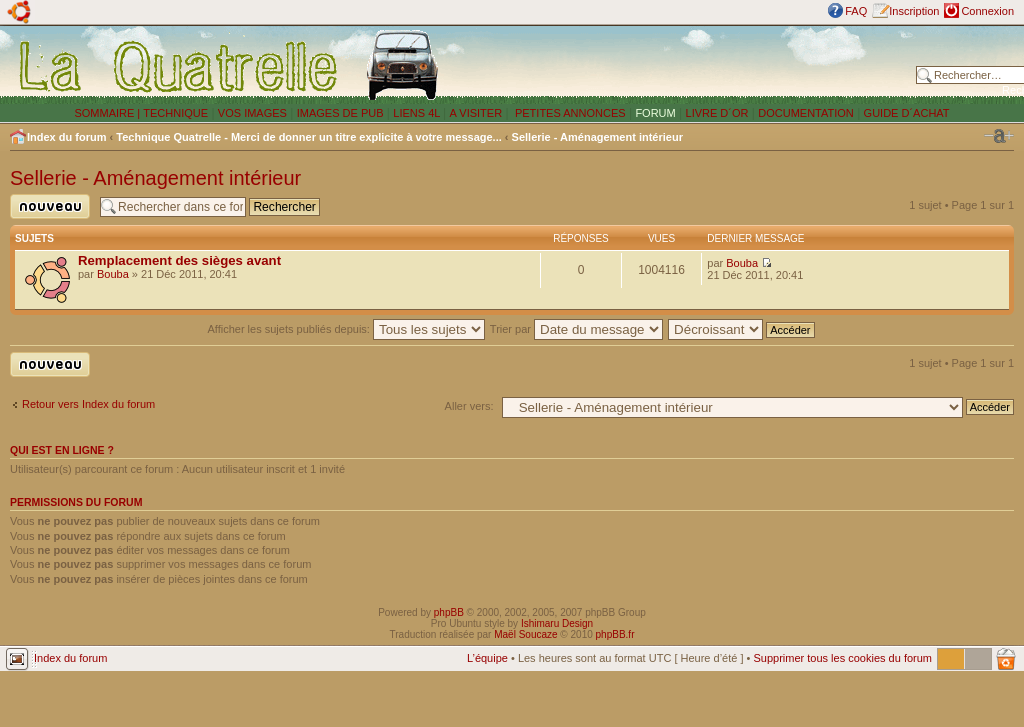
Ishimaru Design (557, 623)
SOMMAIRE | (108, 113)
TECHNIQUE (175, 113)
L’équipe (487, 658)
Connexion (987, 11)
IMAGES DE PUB (340, 113)
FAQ (856, 11)
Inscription (914, 11)
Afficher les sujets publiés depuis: (346, 329)
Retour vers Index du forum (88, 404)
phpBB (449, 612)
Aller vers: (469, 406)
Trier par (576, 329)
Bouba (113, 274)
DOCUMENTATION (806, 113)
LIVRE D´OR (717, 113)
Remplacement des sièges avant (179, 260)
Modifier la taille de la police (999, 136)
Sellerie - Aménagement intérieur (597, 137)
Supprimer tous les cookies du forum (842, 658)
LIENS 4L (418, 113)
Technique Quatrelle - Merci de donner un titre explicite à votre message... (309, 137)
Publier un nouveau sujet (50, 206)
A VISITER (476, 113)
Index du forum (66, 137)
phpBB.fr (615, 634)
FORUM (655, 113)
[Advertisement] (682, 65)
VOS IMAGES (252, 113)
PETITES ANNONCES (569, 113)
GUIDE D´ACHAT (907, 113)
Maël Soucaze (525, 634)
